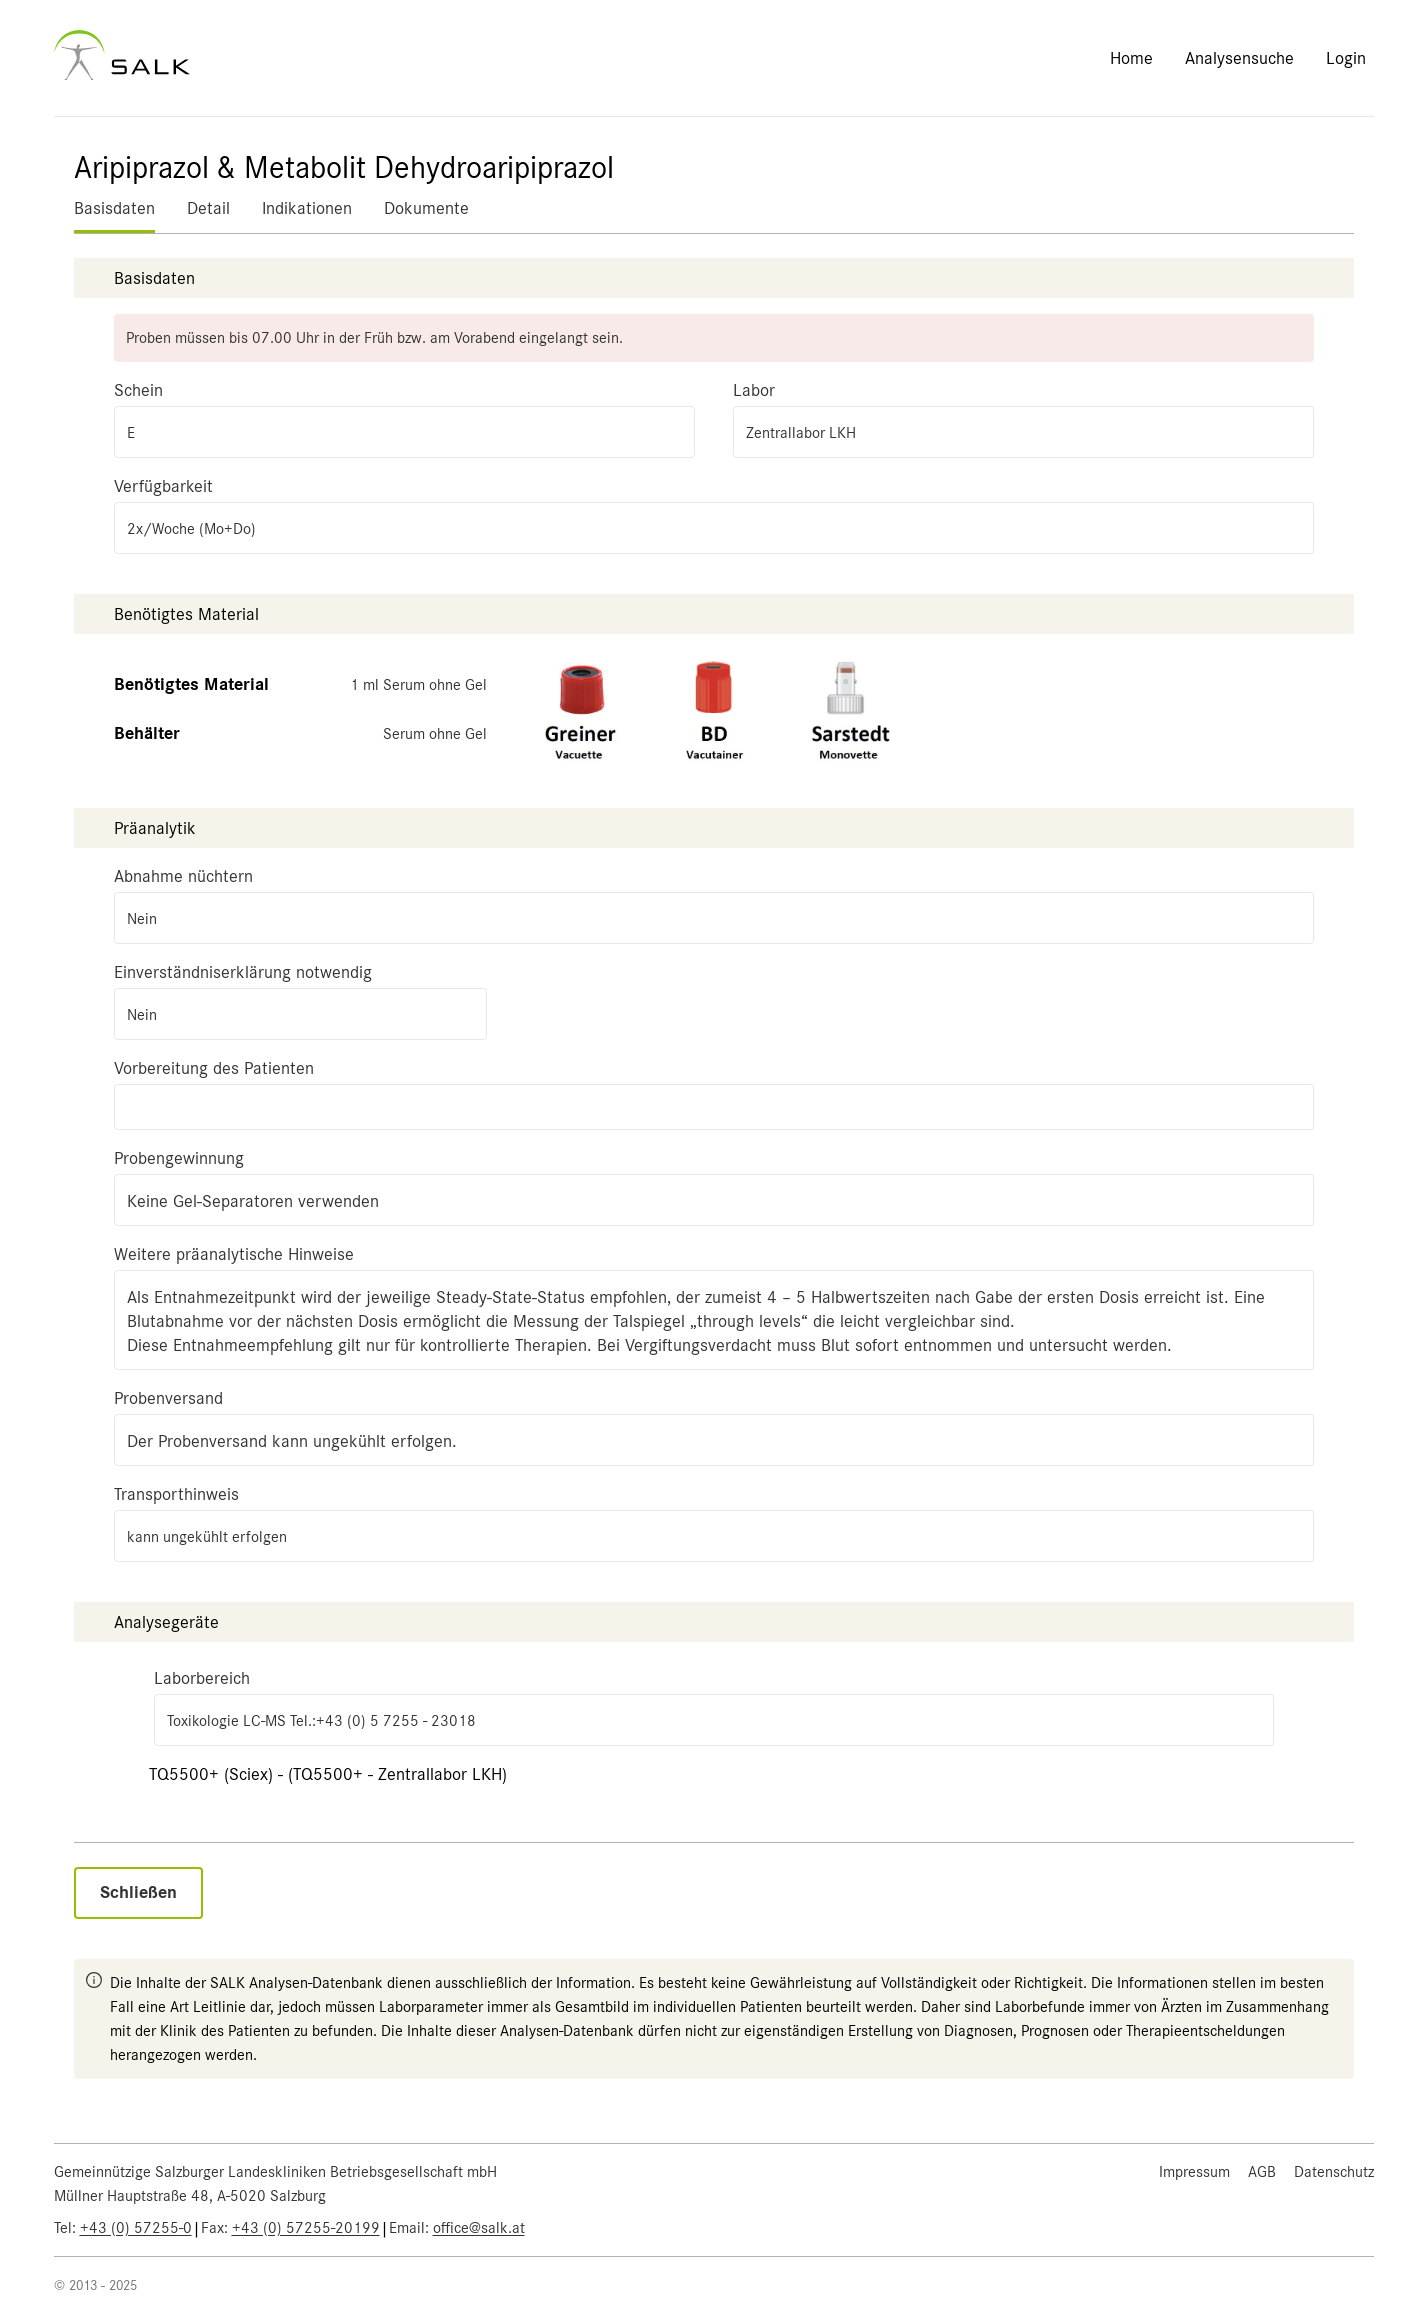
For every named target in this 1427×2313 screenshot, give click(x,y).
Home (1131, 58)
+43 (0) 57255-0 (136, 2228)
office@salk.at (479, 2228)
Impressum (1194, 2172)
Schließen (138, 1892)
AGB (1262, 2172)
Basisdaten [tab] (114, 208)
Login (1346, 58)
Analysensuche (1239, 58)
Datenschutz (1334, 2172)
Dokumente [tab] (426, 208)
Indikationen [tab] (307, 208)
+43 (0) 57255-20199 (306, 2228)
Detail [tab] (208, 208)
